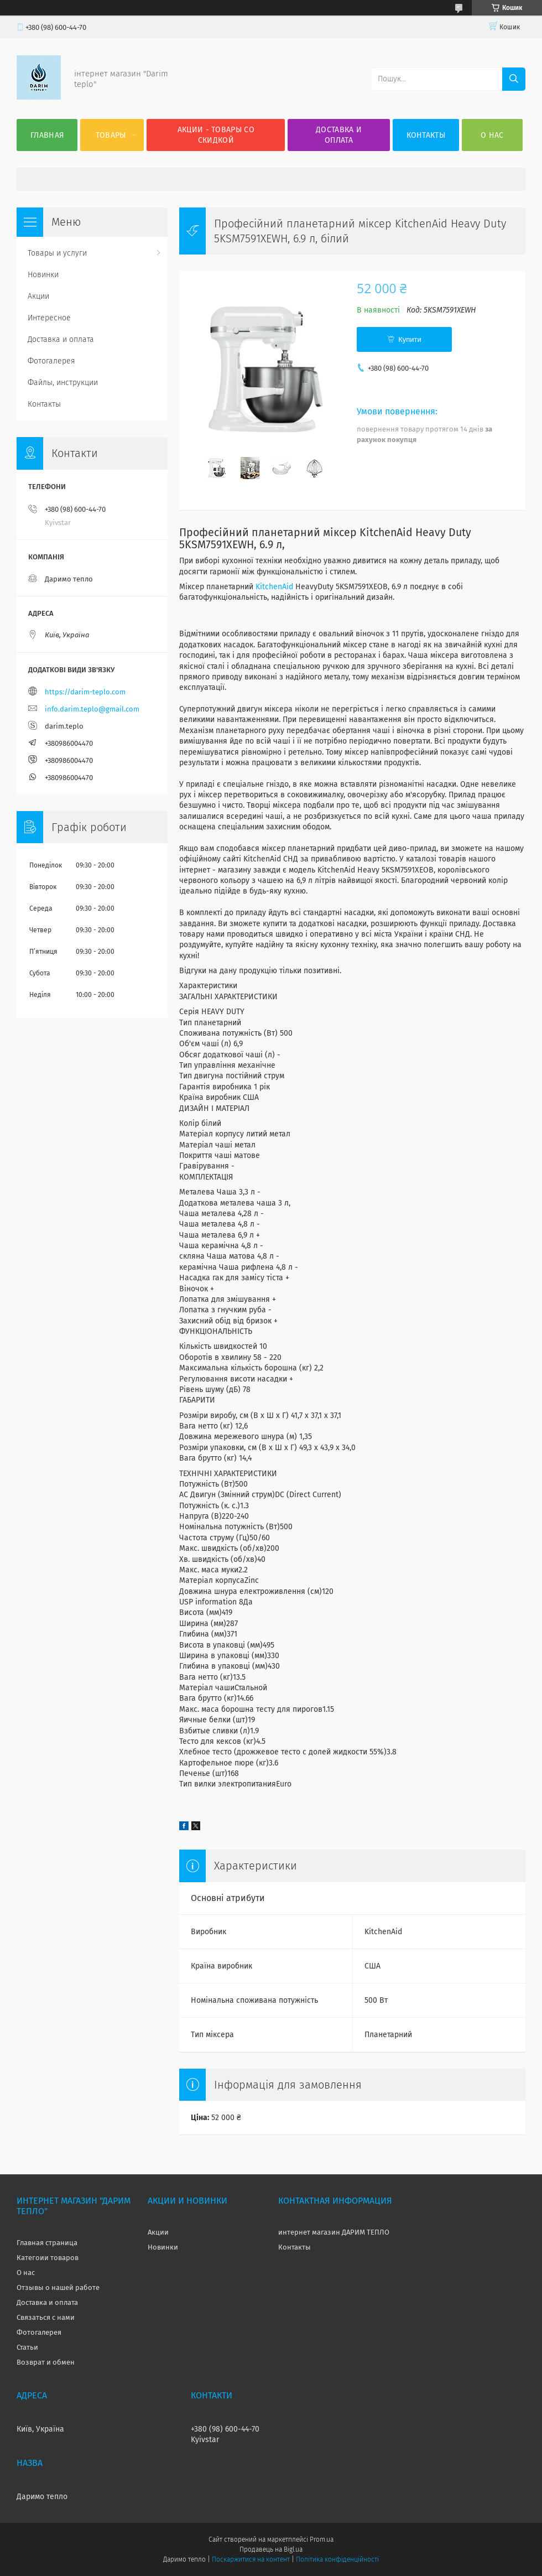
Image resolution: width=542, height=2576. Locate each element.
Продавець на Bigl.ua (271, 2549)
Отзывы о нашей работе (58, 2287)
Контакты (425, 135)
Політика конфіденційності (337, 2559)
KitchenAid (274, 586)
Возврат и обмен (46, 2362)
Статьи (27, 2347)
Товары (111, 135)
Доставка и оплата (339, 135)
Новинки (43, 274)
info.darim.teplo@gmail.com (92, 709)
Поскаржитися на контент (251, 2559)
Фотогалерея (51, 361)
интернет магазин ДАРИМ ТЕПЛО (333, 2232)
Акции (38, 296)
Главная (47, 135)
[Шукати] (513, 79)
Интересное (49, 318)
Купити (409, 339)
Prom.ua (321, 2539)
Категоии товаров (48, 2257)
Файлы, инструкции (63, 382)
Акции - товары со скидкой (216, 135)
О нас (492, 135)
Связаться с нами (46, 2317)
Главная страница (47, 2243)
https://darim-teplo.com (85, 692)
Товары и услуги (57, 253)
